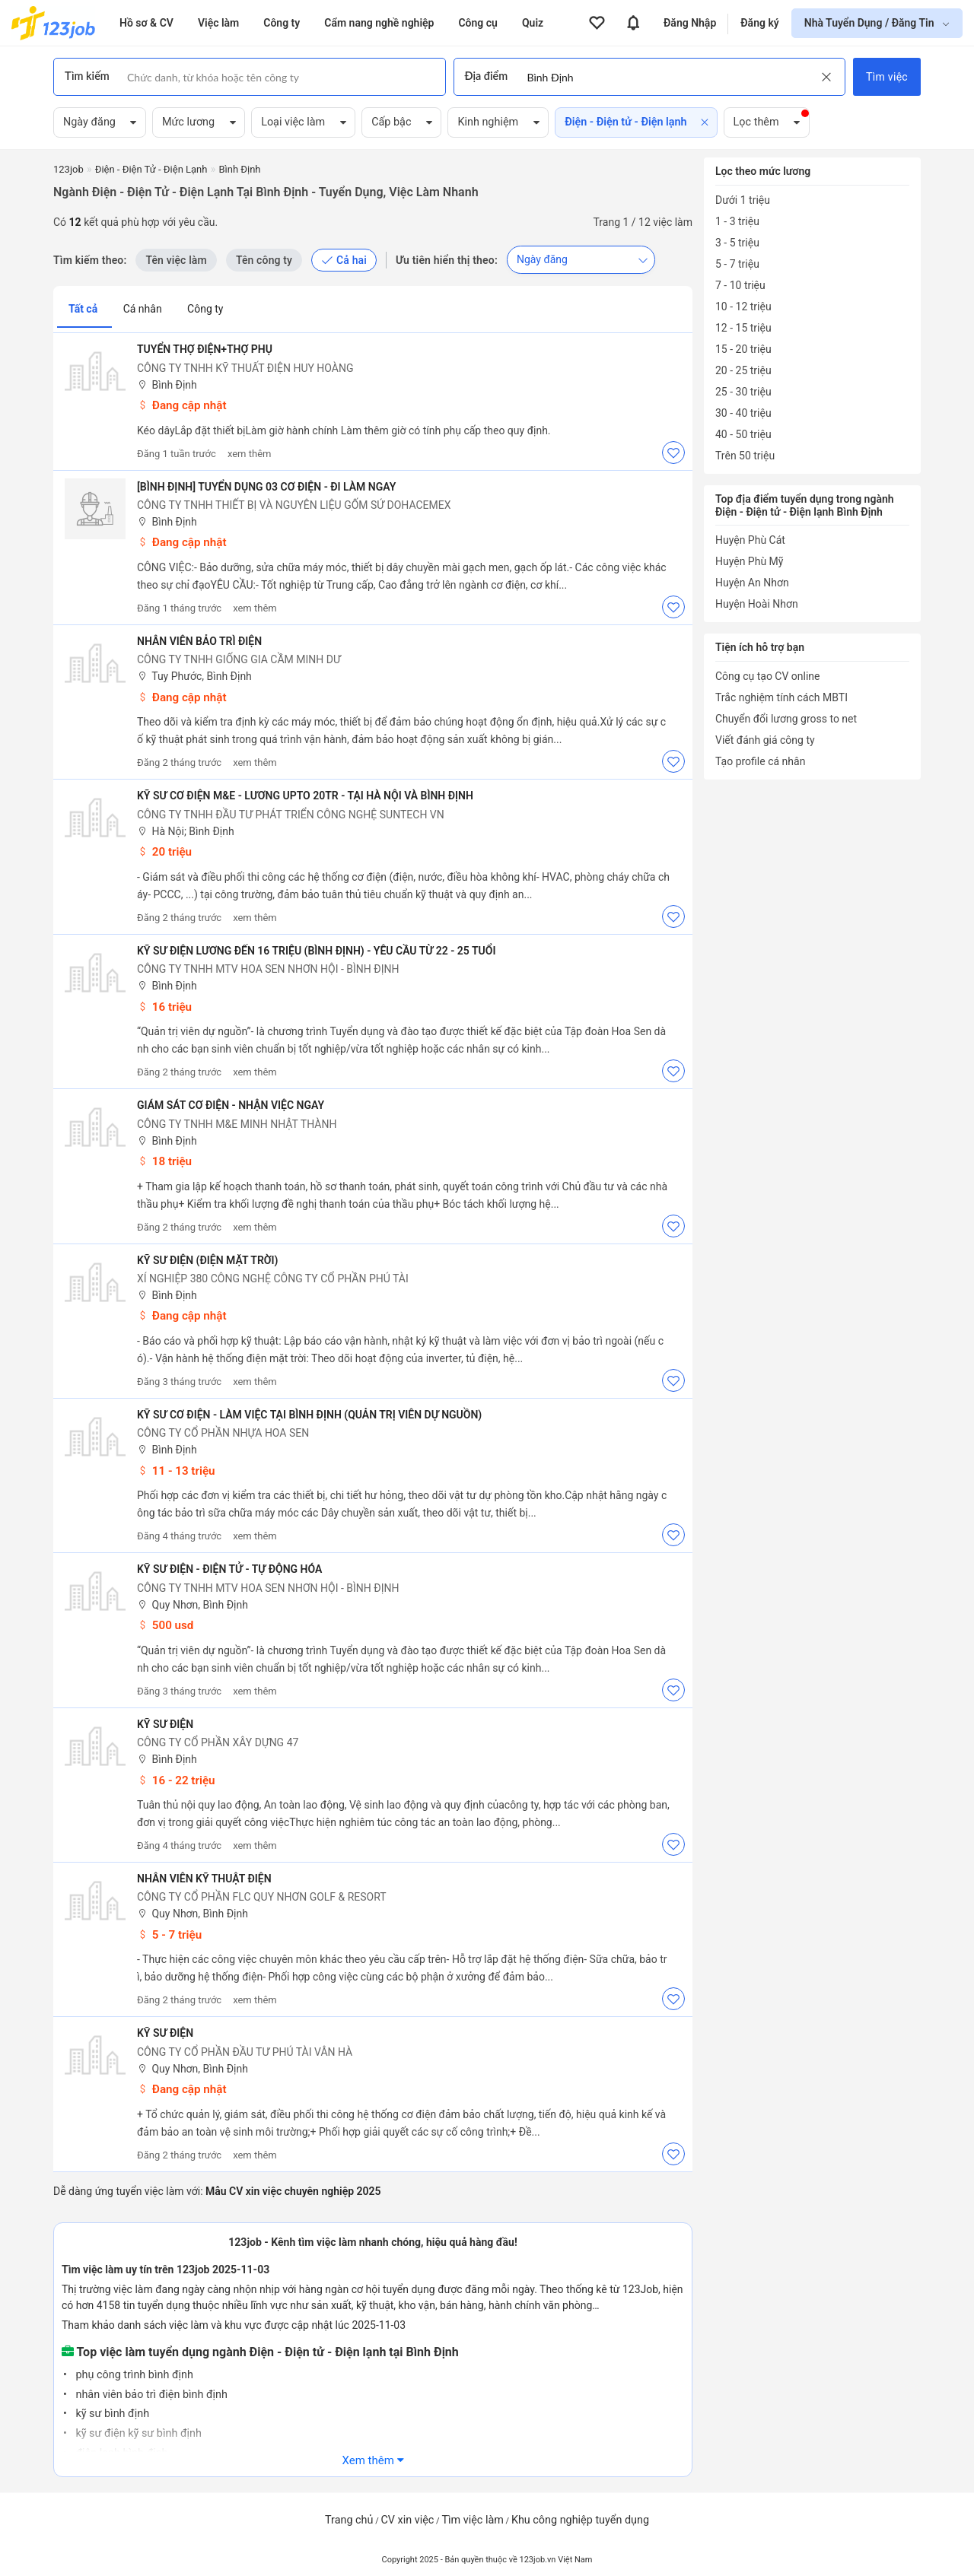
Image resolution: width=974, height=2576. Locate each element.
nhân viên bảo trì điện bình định (150, 2394)
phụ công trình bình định (133, 2374)
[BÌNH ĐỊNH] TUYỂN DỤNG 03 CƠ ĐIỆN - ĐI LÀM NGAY (266, 487)
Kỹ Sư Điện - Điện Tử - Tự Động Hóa (229, 1569)
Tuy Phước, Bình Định (194, 676)
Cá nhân (143, 309)
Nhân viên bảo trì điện (199, 641)
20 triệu (164, 852)
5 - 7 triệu (169, 1935)
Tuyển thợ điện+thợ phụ (204, 349)
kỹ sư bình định (111, 2413)
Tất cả (84, 309)
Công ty (205, 309)
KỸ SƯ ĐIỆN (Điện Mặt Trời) (208, 1260)
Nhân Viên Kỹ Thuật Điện (204, 1878)
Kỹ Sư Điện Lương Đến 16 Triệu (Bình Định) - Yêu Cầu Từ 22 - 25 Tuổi (316, 951)
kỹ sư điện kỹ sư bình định (137, 2433)
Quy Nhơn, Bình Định (192, 1605)
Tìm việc (887, 77)
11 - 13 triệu (176, 1471)
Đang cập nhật (182, 405)
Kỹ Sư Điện (165, 1724)
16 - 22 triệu (176, 1780)
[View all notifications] (633, 23)
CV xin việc (407, 2520)
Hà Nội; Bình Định (185, 831)
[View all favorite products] (596, 23)
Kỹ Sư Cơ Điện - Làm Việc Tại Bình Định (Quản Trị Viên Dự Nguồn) (309, 1415)
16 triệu (164, 1007)
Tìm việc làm (472, 2520)
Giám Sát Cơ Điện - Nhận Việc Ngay (230, 1105)
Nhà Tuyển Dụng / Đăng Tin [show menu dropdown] (870, 23)
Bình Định (167, 385)
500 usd (165, 1625)
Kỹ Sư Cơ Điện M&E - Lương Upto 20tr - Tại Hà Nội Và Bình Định (305, 795)
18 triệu (164, 1161)
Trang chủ (349, 2520)
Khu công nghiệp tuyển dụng (580, 2520)
